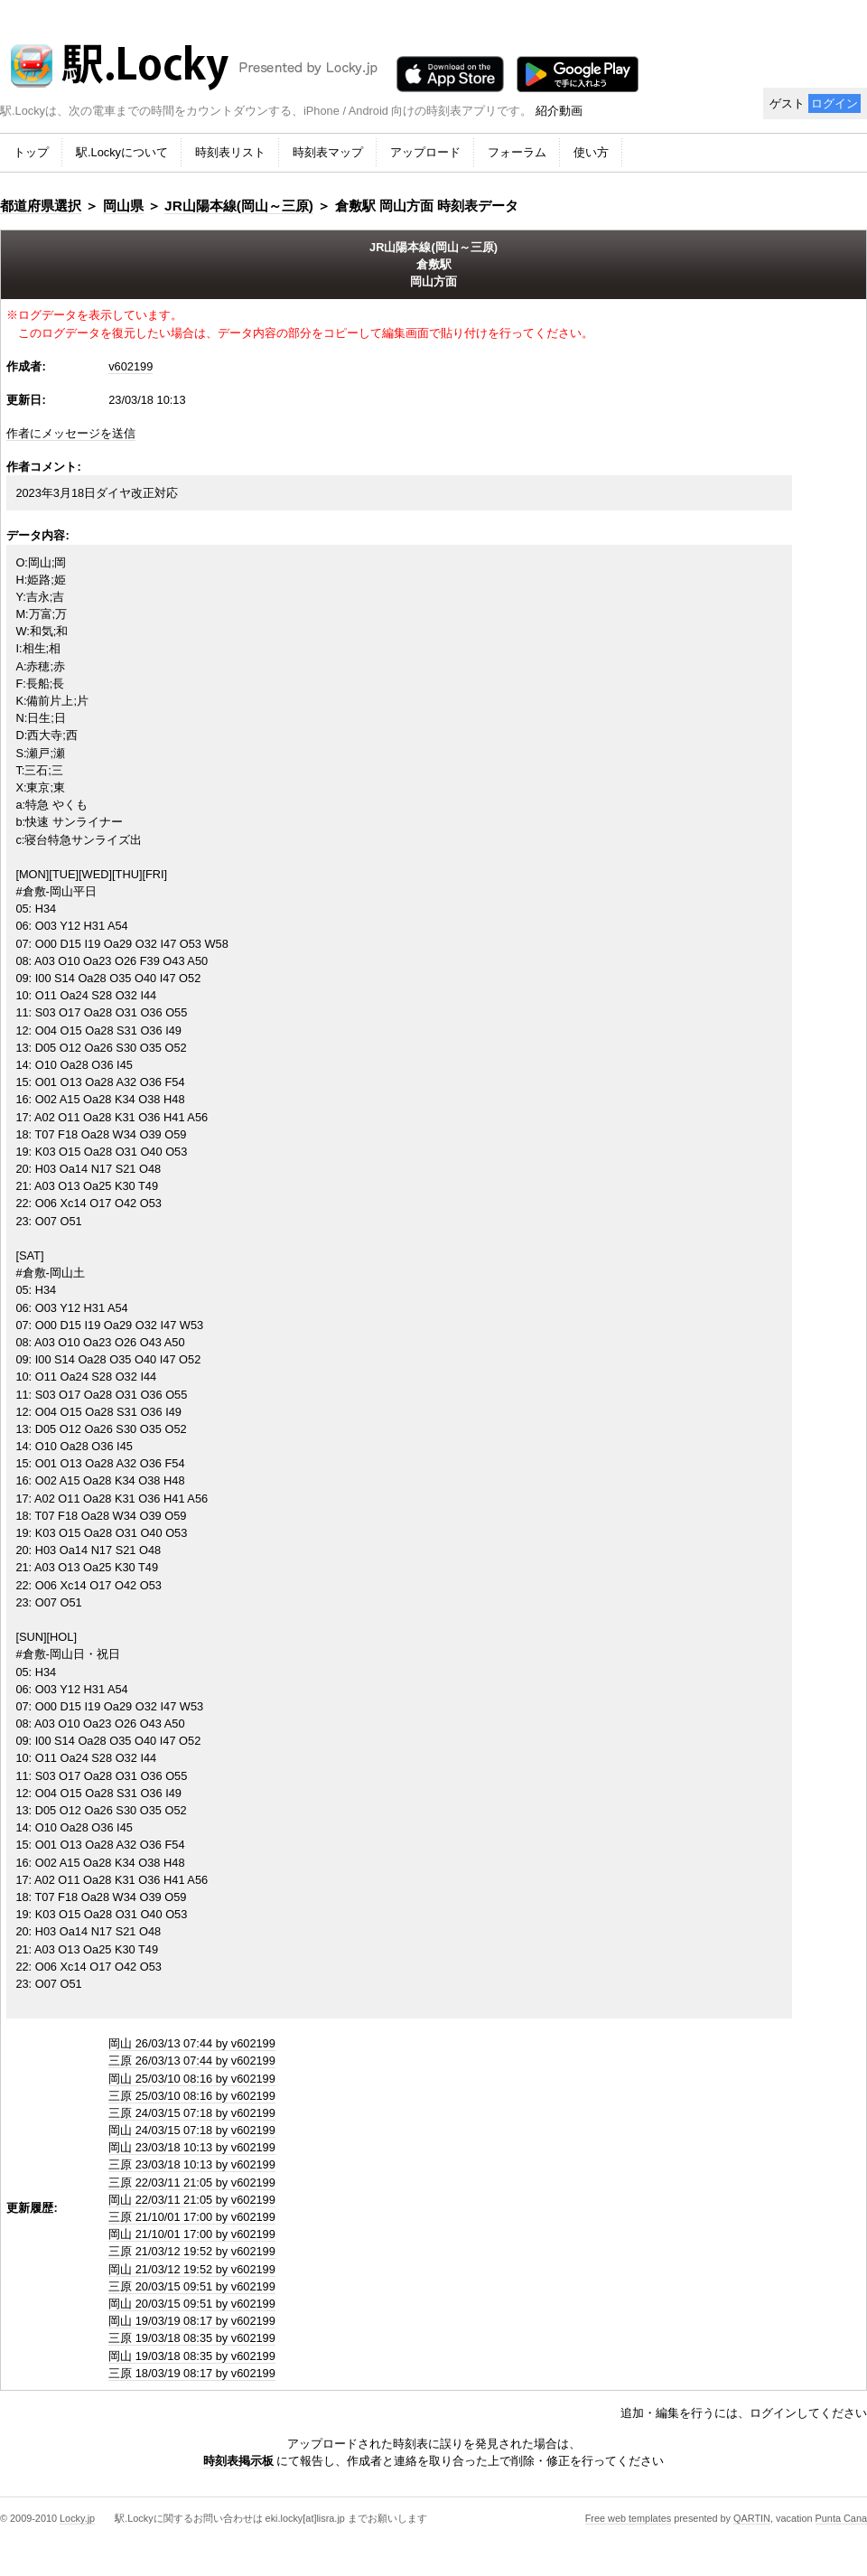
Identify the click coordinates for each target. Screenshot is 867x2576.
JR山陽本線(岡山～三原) (238, 205)
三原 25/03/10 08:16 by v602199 (191, 2096)
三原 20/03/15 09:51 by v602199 (191, 2286)
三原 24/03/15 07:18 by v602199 (191, 2113)
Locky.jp (77, 2518)
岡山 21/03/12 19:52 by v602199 (191, 2269)
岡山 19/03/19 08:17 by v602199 (191, 2321)
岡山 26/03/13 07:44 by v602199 (191, 2043)
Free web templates (628, 2518)
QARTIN (751, 2518)
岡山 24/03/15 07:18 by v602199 (191, 2130)
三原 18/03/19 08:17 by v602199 (191, 2373)
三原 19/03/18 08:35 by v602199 (191, 2338)
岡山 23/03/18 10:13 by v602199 (191, 2147)
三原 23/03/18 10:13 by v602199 (191, 2164)
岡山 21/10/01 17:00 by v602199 (191, 2234)
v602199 (130, 366)
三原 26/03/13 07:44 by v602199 (191, 2060)
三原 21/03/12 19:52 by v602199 (191, 2251)
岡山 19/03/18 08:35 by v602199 (191, 2356)
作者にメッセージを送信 (70, 433)
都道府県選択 (40, 205)
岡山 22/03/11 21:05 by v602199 (191, 2199)
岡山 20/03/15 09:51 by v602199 (191, 2303)
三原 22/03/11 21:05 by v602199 (191, 2182)
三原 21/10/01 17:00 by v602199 (191, 2217)
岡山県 (123, 205)
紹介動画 (559, 110)
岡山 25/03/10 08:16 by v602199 (191, 2078)
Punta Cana (841, 2518)
